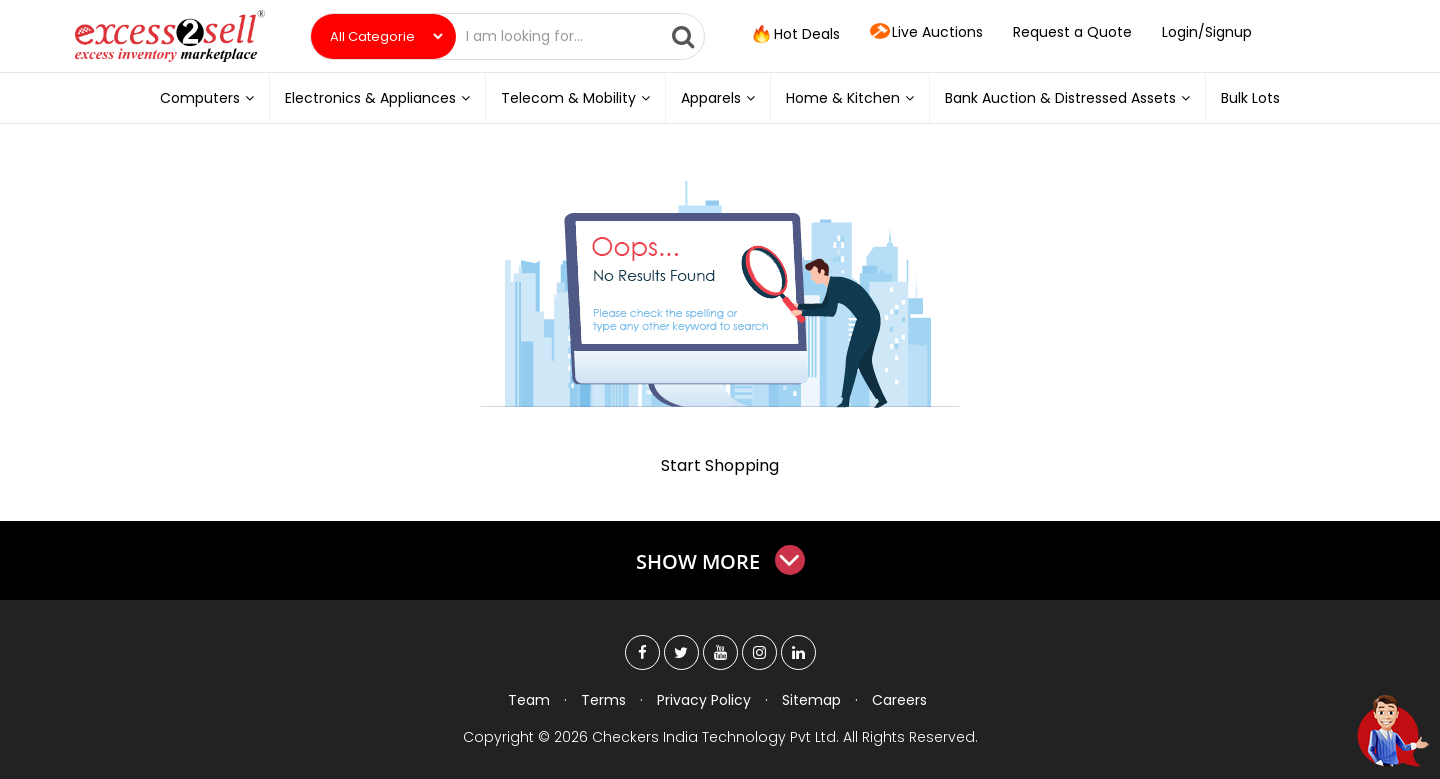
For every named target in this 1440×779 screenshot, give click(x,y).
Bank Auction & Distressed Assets (1067, 98)
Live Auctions (926, 33)
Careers (899, 700)
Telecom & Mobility (575, 98)
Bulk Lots (1250, 98)
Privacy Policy (704, 700)
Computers (207, 98)
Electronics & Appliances (377, 98)
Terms (603, 700)
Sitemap (811, 700)
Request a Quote (1072, 32)
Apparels (718, 98)
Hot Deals (795, 35)
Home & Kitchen (850, 98)
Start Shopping (720, 465)
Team (529, 700)
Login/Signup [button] (1207, 32)
